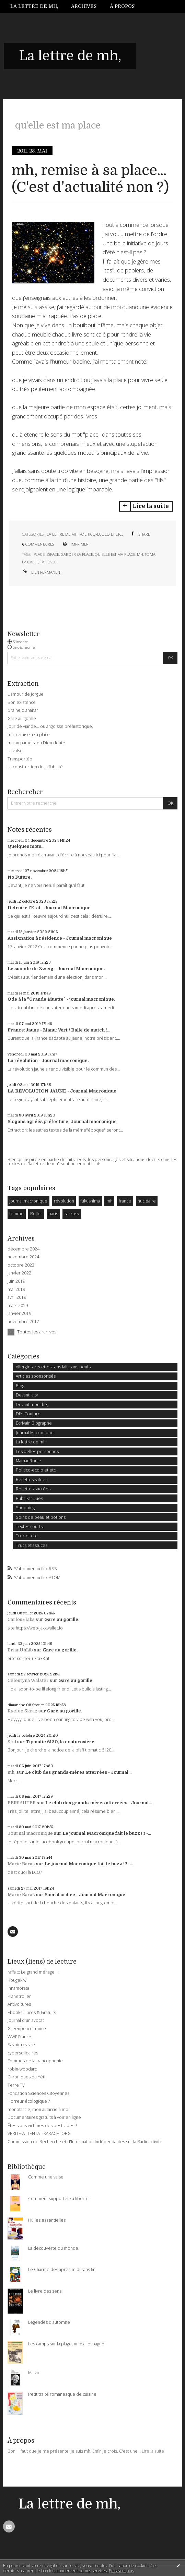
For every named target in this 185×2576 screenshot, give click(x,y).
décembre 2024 (23, 1249)
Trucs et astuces (31, 1545)
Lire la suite (150, 506)
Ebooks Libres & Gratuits (32, 2012)
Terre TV (16, 2085)
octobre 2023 (21, 1265)
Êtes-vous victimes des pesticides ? (42, 2125)
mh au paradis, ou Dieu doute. (37, 743)
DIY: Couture (28, 1414)
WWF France (19, 2037)
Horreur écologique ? (29, 2101)
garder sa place (77, 554)
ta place (48, 561)
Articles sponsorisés (36, 1376)
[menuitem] (37, 6)
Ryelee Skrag (22, 1710)
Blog (20, 1386)
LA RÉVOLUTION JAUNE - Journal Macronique (62, 1091)
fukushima (90, 1201)
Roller (36, 1214)
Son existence (22, 702)
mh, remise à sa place (29, 734)
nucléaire (147, 1201)
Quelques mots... (26, 846)
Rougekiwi (17, 1980)
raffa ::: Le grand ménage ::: (33, 1972)
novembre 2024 (23, 1257)
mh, (11, 1772)
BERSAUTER (22, 1802)
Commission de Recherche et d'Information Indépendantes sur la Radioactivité (85, 2142)
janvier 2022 (19, 1273)
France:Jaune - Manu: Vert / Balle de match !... (59, 1030)
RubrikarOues (29, 1498)
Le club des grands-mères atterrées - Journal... (78, 1772)
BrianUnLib (20, 1649)
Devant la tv (27, 1395)
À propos (122, 6)
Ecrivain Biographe (34, 1423)
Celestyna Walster (28, 1680)
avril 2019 (17, 1297)
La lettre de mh (62, 534)
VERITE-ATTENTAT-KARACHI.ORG (39, 2133)
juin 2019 (16, 1281)
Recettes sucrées (33, 1489)
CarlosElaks (21, 1619)
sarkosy (72, 1214)
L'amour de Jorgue (26, 694)
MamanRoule (28, 1461)
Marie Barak (21, 1863)
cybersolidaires (23, 2053)
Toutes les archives (36, 1332)
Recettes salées (31, 1479)
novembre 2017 (23, 1321)
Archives (83, 6)
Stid (12, 1741)
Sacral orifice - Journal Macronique (85, 1894)
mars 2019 (18, 1305)
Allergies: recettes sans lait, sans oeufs (53, 1367)
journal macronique (28, 1201)
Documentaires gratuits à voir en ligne (44, 2117)
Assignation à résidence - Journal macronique (60, 938)
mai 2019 (16, 1289)
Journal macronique (30, 1833)
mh (140, 554)
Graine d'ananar (23, 710)
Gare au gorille (22, 718)
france (125, 1201)
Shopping (25, 1508)
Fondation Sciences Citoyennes (38, 2093)
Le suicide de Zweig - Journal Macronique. (56, 968)
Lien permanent (42, 572)
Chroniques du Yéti (26, 2077)
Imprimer (75, 544)
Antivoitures (19, 2004)
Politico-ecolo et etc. (101, 534)
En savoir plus (121, 2571)
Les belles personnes (37, 1451)
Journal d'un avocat (26, 2020)
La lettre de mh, (34, 6)
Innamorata (18, 1988)
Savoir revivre (21, 2045)
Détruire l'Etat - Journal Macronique (49, 907)
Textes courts (29, 1526)
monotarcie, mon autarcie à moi (38, 2109)
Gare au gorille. (61, 1619)
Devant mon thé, (32, 1404)
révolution (64, 1201)
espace (52, 554)
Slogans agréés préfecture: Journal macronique (62, 1121)
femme (16, 1214)
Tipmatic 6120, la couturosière (60, 1741)
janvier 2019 (19, 1313)
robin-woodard (22, 2069)
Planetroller (19, 1996)
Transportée (20, 759)
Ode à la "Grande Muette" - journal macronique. (61, 999)
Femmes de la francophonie (35, 2061)
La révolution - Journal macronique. (48, 1060)
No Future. (20, 877)
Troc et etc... (28, 1536)
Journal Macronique (35, 1433)
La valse (15, 751)
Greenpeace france (27, 2028)
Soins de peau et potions (41, 1517)
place (39, 554)
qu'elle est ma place (115, 554)
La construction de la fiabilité (35, 767)
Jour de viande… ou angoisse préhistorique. (50, 726)
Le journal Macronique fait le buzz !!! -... (106, 1833)
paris (53, 1214)
